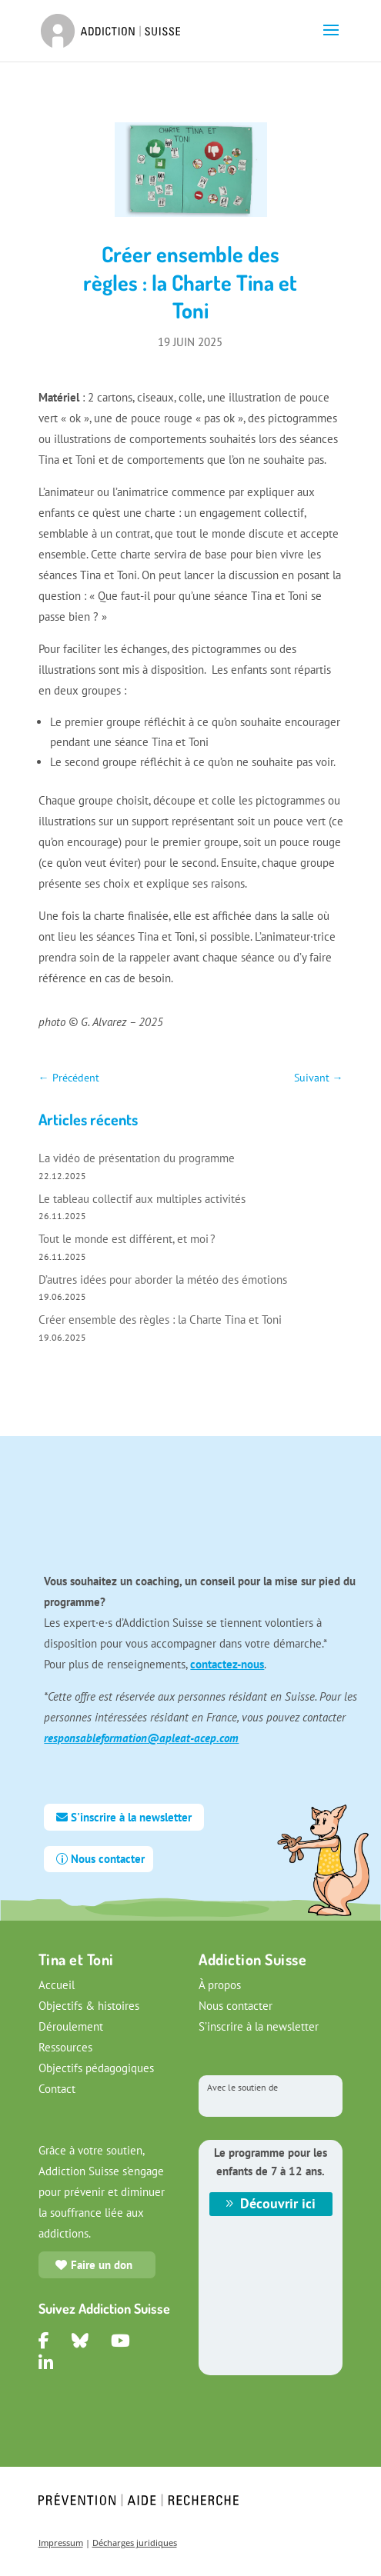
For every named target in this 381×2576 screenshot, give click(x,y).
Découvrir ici (278, 2203)
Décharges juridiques (134, 2542)
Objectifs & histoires (88, 2005)
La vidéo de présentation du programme (138, 1158)
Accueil (56, 1985)
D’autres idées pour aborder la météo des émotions (162, 1279)
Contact (56, 2088)
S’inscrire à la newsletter (259, 2026)
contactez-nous (227, 1664)
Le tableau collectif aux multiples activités (142, 1198)
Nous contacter (108, 1858)
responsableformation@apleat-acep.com (141, 1738)
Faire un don (101, 2265)
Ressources (65, 2047)
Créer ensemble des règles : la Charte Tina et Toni (160, 1319)
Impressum (60, 2542)
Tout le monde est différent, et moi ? (127, 1238)
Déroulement (70, 2026)
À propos (220, 1985)
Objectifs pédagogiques (96, 2068)
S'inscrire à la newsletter (131, 1817)
